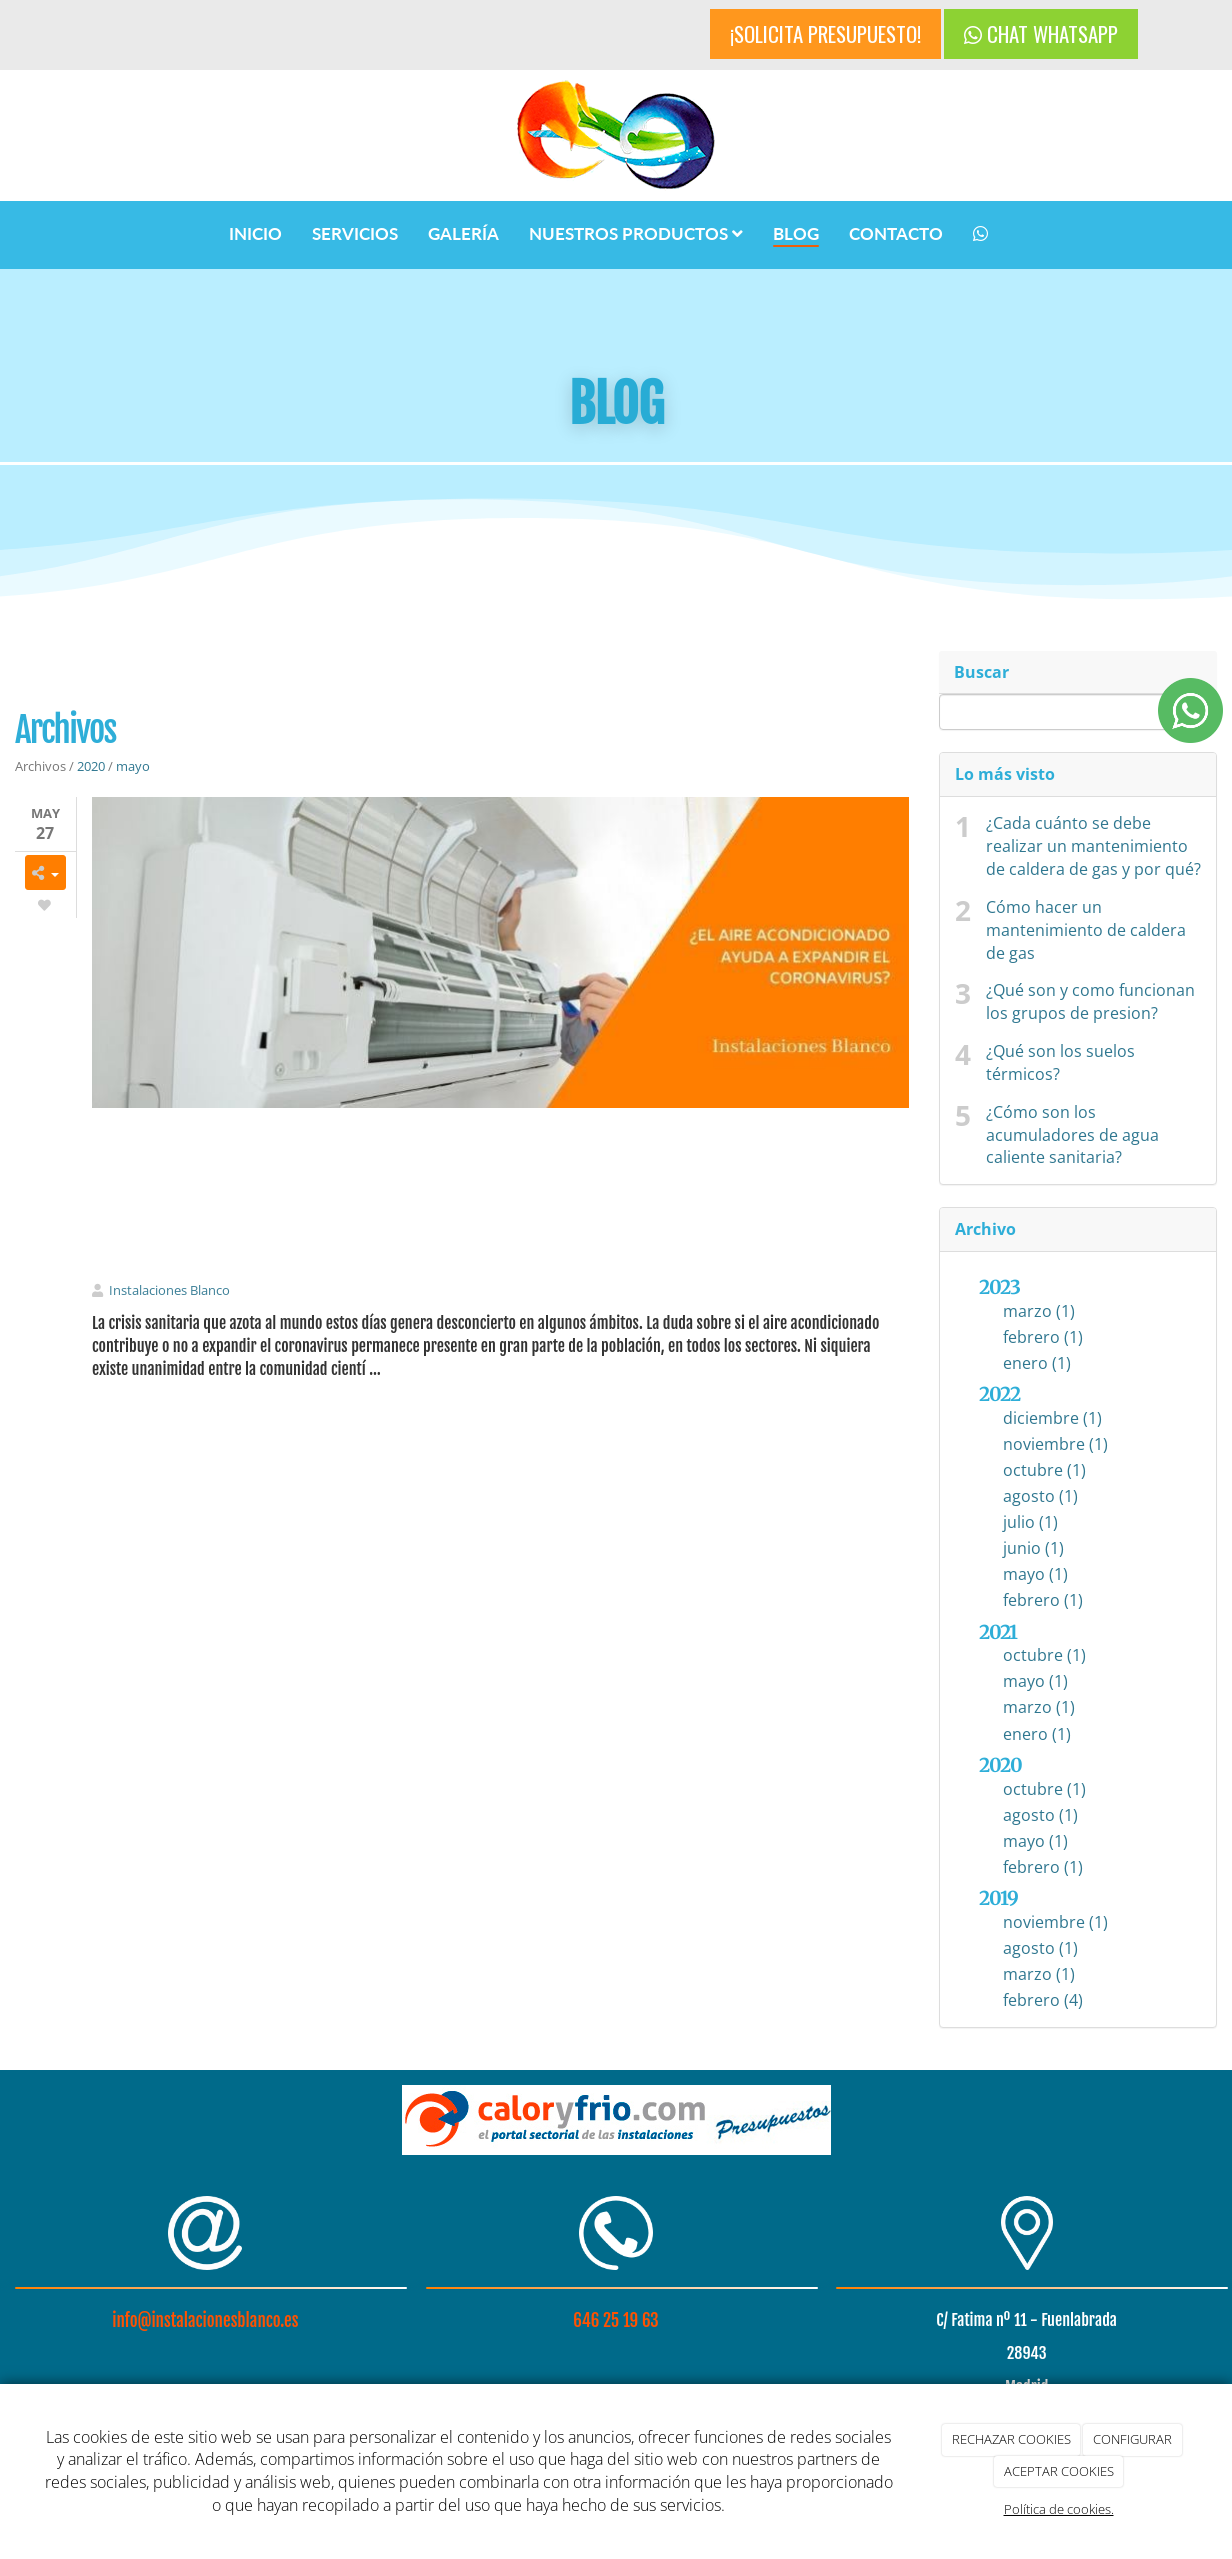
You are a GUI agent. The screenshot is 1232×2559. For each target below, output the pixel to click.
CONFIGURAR (1132, 2439)
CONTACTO (896, 233)
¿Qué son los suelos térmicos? (1060, 1062)
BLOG (796, 233)
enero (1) (1037, 1363)
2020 (91, 766)
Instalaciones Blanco (169, 1290)
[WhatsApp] (980, 235)
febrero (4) (1043, 2000)
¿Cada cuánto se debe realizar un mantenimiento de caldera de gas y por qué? (1093, 846)
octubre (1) (1044, 1470)
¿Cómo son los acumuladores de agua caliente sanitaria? (1072, 1135)
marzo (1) (1039, 1311)
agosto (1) (1040, 1496)
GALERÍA (463, 233)
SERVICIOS (355, 233)
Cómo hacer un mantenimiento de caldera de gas (1086, 930)
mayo (133, 766)
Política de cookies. (1059, 2509)
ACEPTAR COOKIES (1059, 2471)
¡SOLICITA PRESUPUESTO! (825, 33)
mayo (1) (1035, 1574)
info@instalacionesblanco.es (205, 2320)
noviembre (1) (1055, 1444)
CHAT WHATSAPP (1041, 33)
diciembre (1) (1052, 1418)
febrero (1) (1043, 1337)
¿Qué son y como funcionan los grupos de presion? (1090, 1001)
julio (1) (1030, 1522)
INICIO (255, 233)
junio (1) (1033, 1548)
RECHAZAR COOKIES (1011, 2439)
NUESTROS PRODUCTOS (636, 233)
